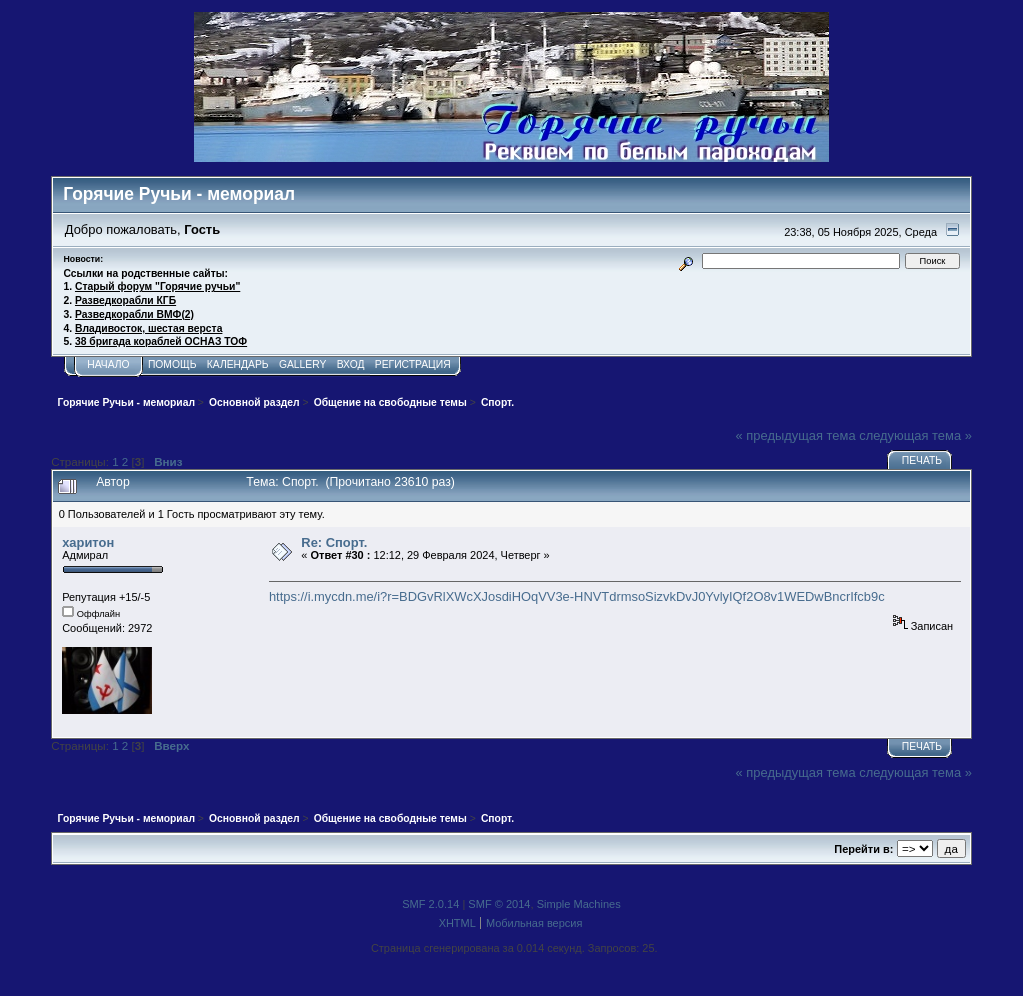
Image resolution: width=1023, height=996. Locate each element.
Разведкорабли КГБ (125, 300)
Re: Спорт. (334, 542)
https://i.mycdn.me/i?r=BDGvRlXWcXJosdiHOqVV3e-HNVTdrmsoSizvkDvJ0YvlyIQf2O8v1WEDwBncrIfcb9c (577, 596)
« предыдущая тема (796, 435)
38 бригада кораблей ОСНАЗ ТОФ (161, 341)
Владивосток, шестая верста (148, 328)
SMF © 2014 (499, 904)
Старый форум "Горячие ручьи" (157, 286)
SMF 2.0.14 (430, 904)
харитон (88, 542)
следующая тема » (915, 435)
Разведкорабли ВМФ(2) (134, 314)
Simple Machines (579, 904)
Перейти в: (863, 849)
